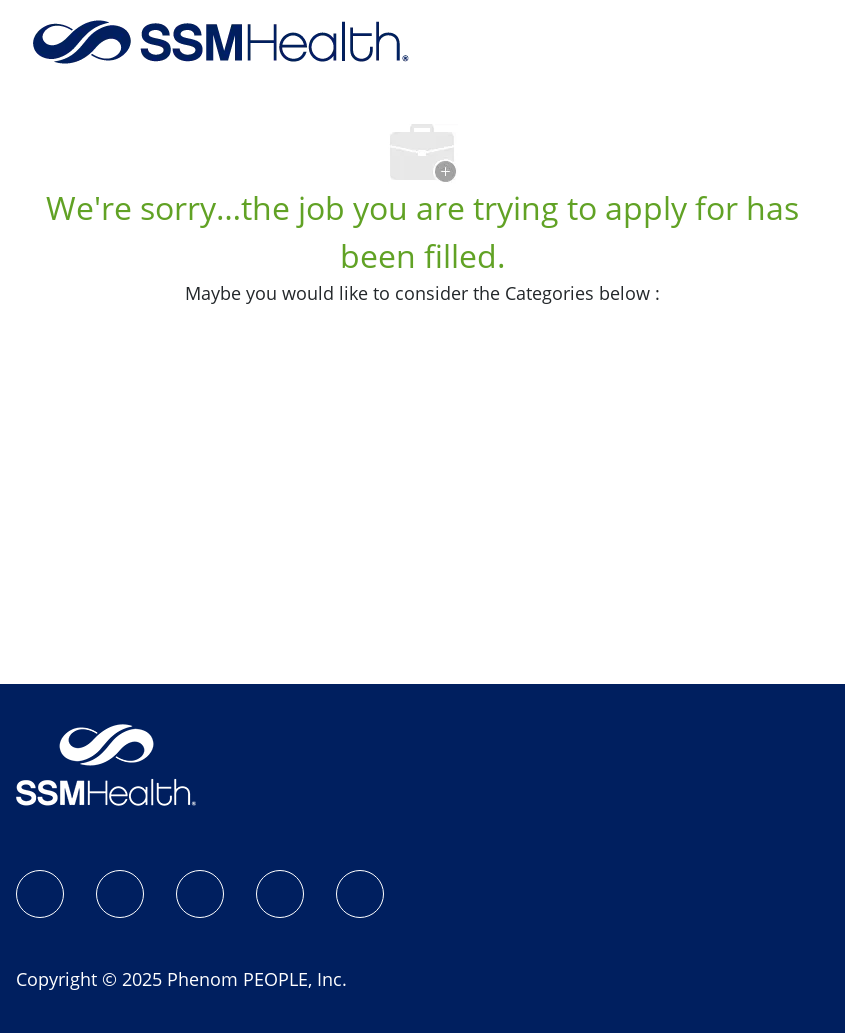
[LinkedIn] (200, 894)
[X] (280, 894)
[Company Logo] (221, 40)
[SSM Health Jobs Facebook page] (40, 894)
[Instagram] (120, 894)
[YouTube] (360, 894)
